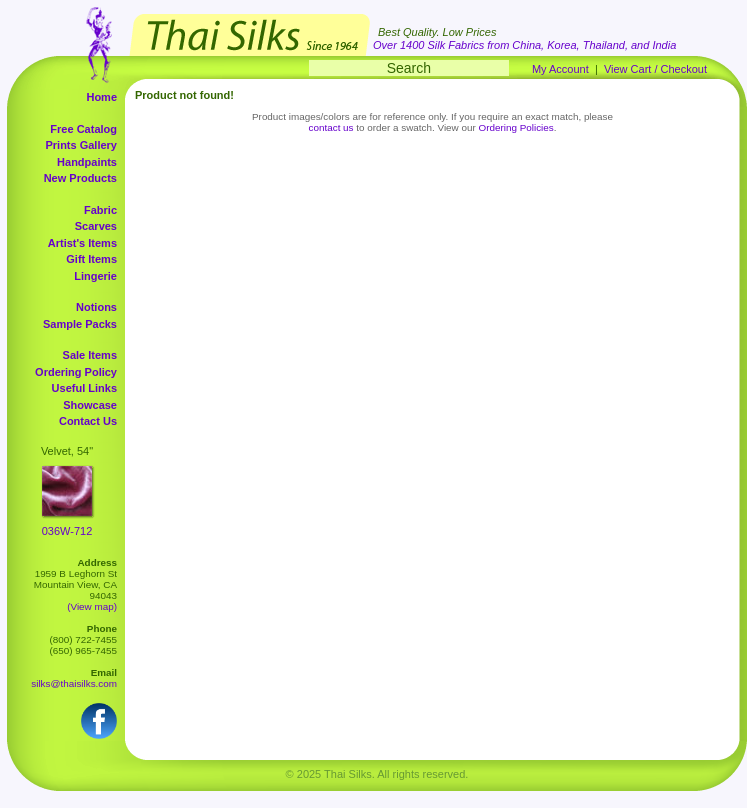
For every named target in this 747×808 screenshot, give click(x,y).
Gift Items (91, 259)
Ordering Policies (516, 127)
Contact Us (88, 421)
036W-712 (67, 531)
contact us (331, 127)
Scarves (96, 226)
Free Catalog (83, 129)
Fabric (100, 210)
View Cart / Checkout (655, 69)
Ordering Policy (76, 372)
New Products (80, 178)
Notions (96, 307)
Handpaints (87, 162)
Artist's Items (82, 243)
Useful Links (84, 388)
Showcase (90, 405)
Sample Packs (80, 324)
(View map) (92, 606)
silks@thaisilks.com (74, 683)
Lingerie (95, 276)
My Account (560, 69)
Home (101, 97)
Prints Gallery (81, 145)
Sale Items (90, 355)
